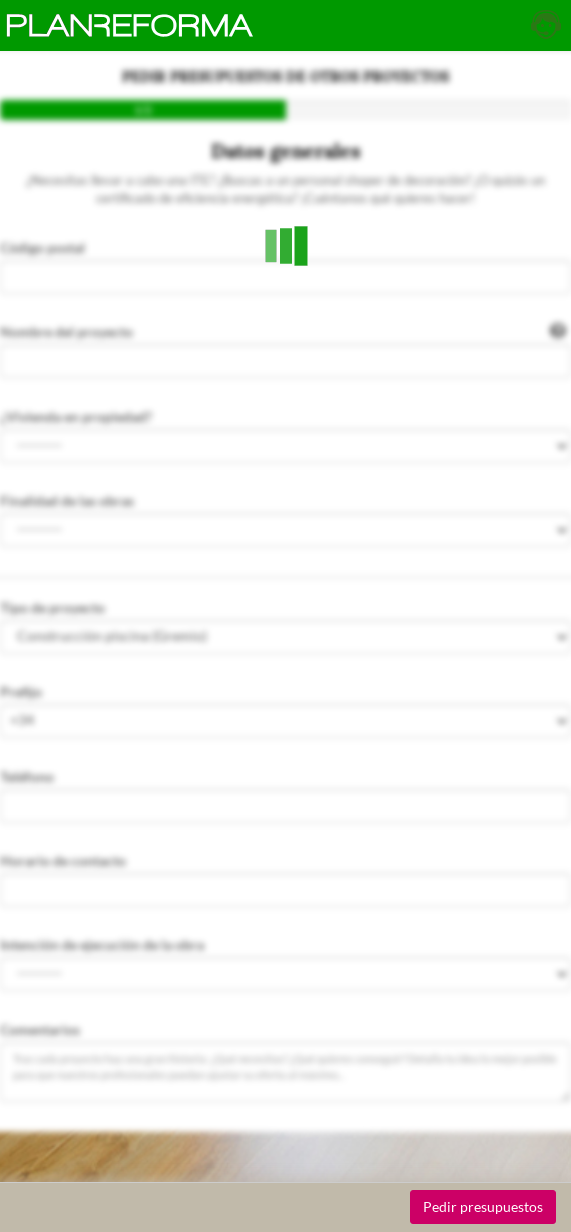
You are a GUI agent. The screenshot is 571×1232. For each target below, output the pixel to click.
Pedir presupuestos (483, 1206)
